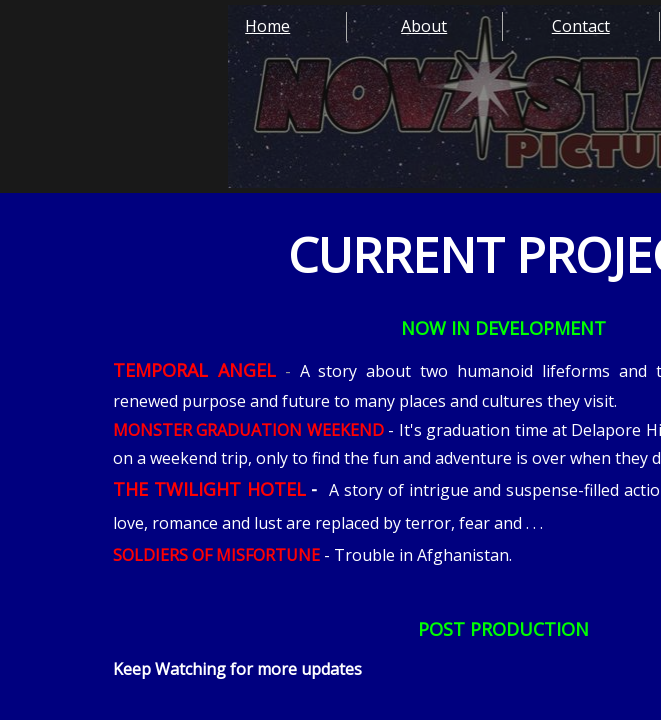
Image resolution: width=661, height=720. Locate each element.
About (424, 26)
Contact (581, 26)
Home (267, 26)
